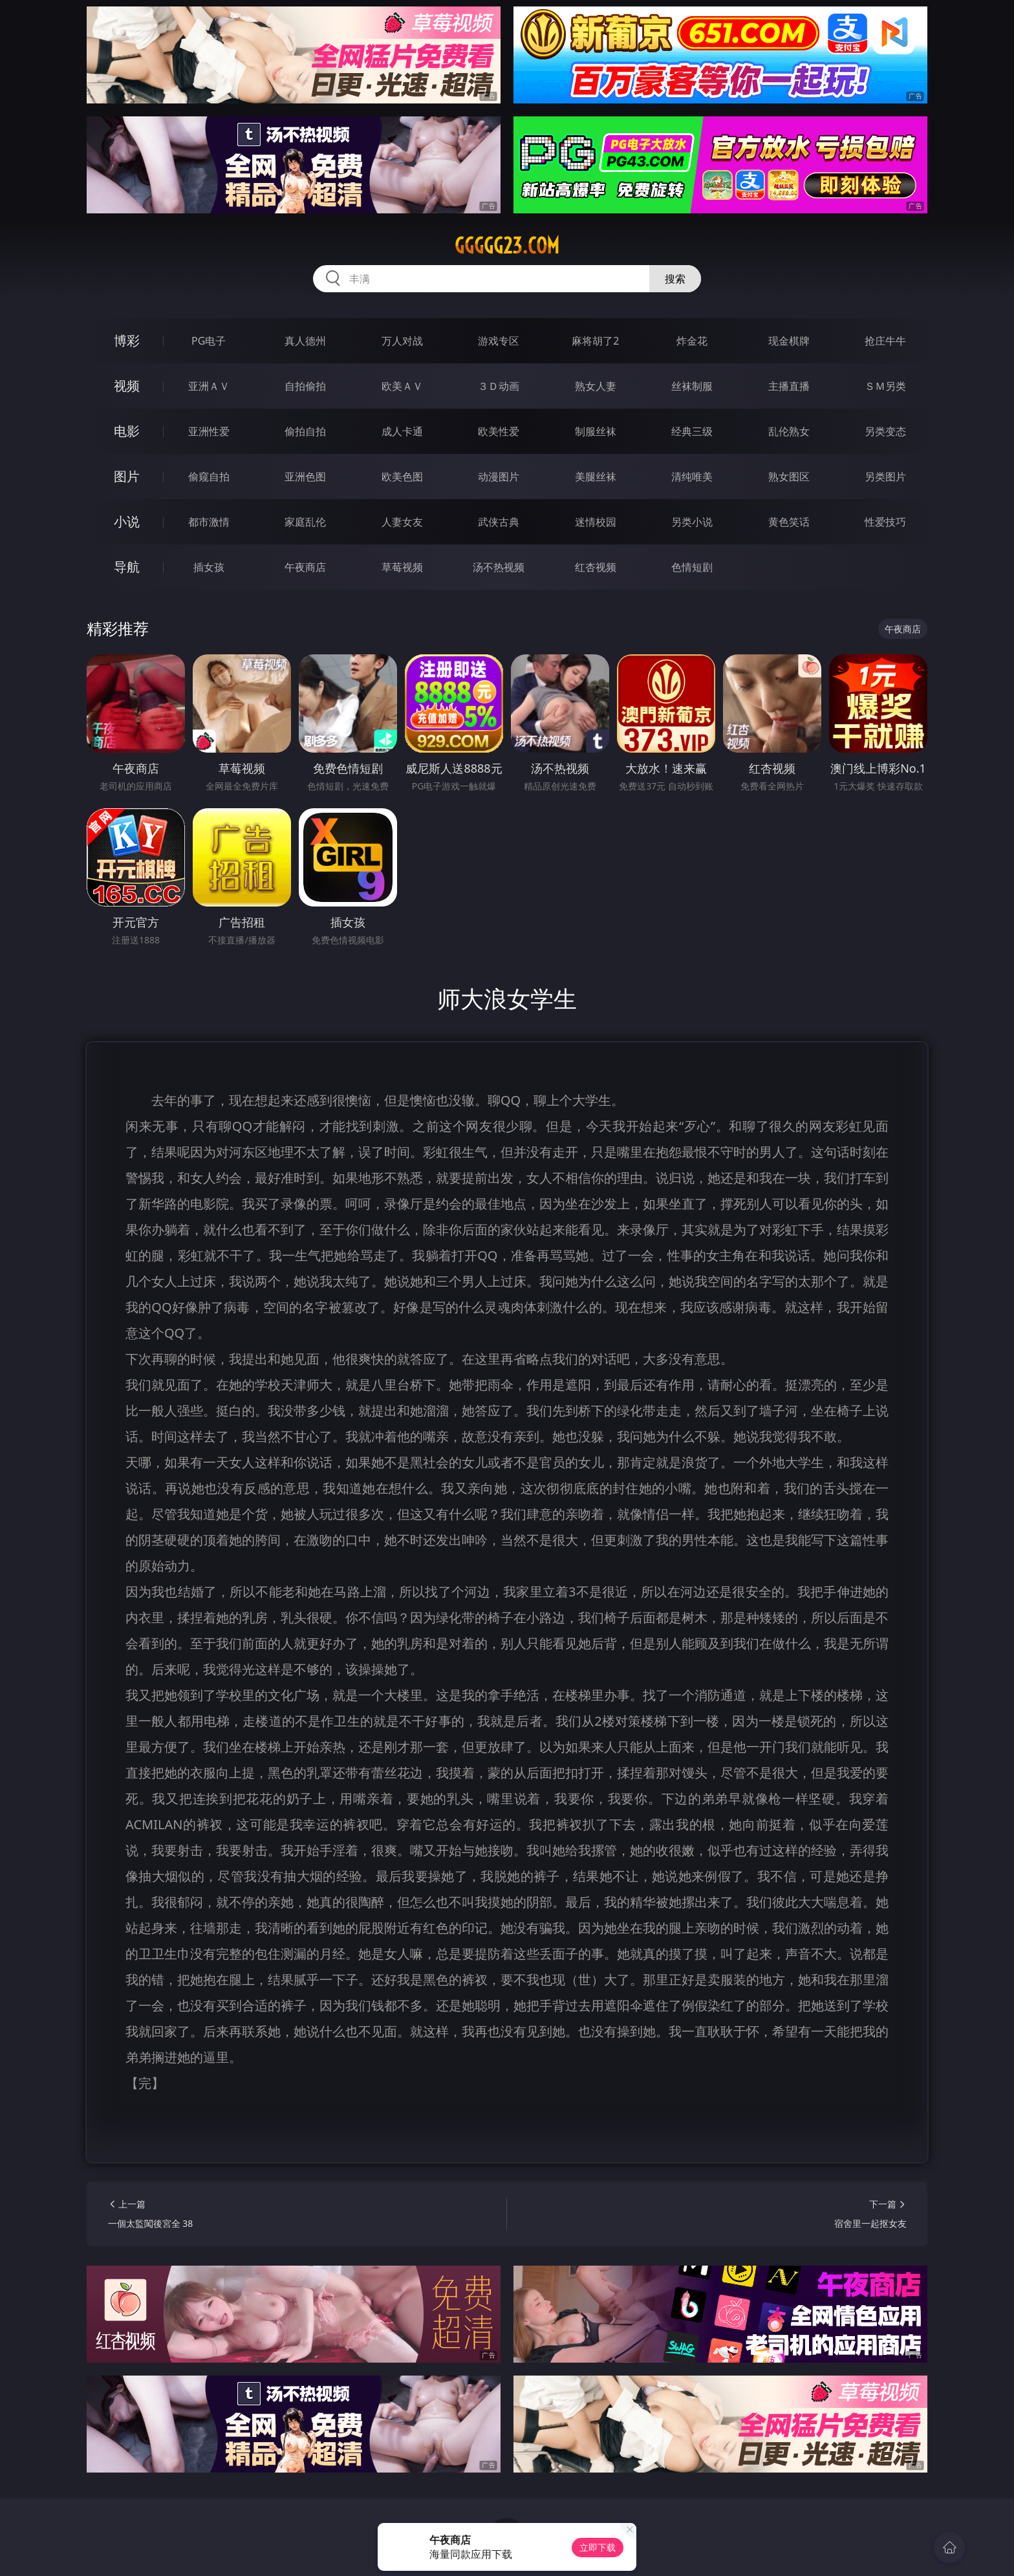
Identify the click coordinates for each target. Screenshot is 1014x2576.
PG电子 (208, 341)
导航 (127, 566)
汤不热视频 (498, 567)
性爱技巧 (885, 522)
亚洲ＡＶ (209, 386)
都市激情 (209, 522)
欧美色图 (402, 476)
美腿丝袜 (595, 476)
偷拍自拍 (305, 431)
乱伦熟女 (789, 431)
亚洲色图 (305, 476)
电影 (127, 431)
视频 (127, 385)
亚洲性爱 (209, 431)
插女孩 (208, 567)
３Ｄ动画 (498, 386)
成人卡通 (402, 431)
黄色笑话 (789, 522)
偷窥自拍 (209, 476)
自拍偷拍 (305, 386)
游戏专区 (498, 341)
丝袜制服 (692, 386)
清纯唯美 (692, 476)
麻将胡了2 (595, 341)
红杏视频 (595, 567)
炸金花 (691, 341)
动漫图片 (498, 476)
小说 (127, 521)
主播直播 (789, 386)
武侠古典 (498, 522)
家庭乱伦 (305, 522)
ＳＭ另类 (885, 386)
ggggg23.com (507, 246)
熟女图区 (789, 476)
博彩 (127, 340)
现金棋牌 (789, 341)
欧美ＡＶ (402, 386)
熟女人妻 (595, 386)
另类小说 (692, 522)
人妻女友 (402, 522)
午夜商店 (305, 567)
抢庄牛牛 (885, 341)
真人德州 (305, 341)
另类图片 (885, 476)
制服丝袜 (595, 431)
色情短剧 (692, 567)
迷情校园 (595, 522)
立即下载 (597, 2547)
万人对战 (402, 341)
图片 (127, 476)
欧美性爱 (498, 431)
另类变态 (885, 431)
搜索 (675, 279)
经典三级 (692, 431)
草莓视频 (402, 567)
